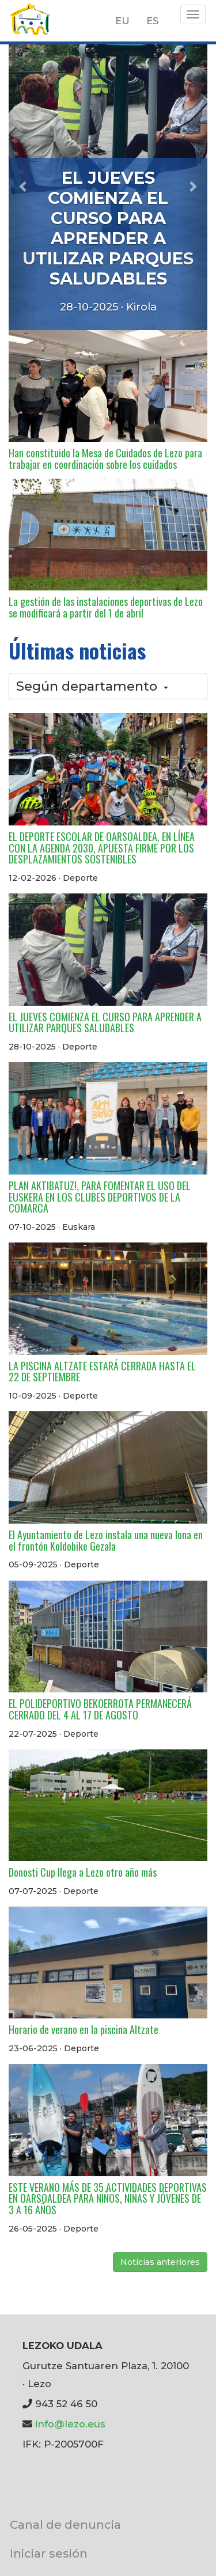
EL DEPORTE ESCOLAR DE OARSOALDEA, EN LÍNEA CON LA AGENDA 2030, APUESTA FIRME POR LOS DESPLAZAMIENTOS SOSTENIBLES (102, 848)
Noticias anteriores (160, 2262)
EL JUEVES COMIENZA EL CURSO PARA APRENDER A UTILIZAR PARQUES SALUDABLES (108, 228)
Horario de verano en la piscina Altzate (83, 2029)
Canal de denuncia (65, 2524)
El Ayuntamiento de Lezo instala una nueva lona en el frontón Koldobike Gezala (106, 1540)
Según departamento (92, 686)
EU (122, 20)
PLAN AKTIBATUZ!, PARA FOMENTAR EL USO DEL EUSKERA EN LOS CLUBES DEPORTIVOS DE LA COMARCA (100, 1197)
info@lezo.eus (70, 2424)
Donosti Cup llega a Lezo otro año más (83, 1872)
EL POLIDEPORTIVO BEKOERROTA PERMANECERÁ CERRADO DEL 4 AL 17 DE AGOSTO (100, 1709)
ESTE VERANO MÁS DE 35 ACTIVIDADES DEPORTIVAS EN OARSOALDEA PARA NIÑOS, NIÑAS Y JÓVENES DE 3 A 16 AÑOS (108, 2199)
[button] (24, 186)
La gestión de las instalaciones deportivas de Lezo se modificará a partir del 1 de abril (106, 607)
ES (152, 20)
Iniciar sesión (49, 2553)
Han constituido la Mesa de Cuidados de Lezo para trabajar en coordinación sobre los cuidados (105, 458)
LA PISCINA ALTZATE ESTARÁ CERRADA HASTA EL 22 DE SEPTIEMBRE (102, 1371)
